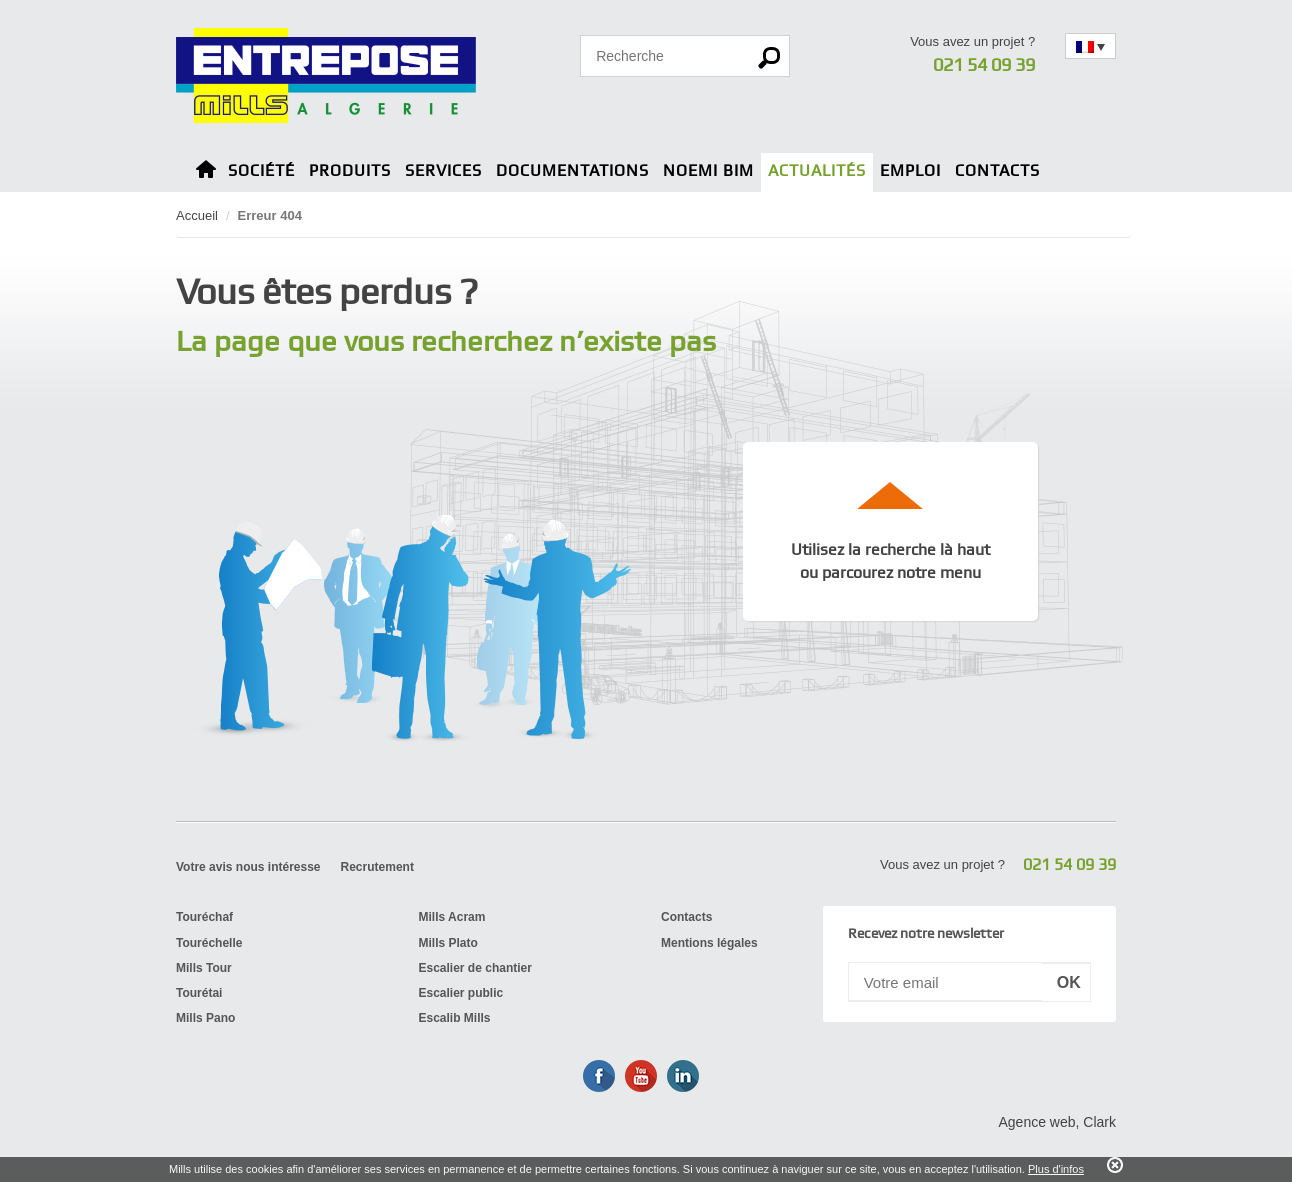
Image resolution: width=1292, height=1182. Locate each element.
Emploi (910, 170)
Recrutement (377, 867)
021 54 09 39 (984, 64)
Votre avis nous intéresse (248, 867)
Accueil (197, 215)
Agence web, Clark (1057, 1122)
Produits (350, 170)
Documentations (572, 170)
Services (443, 170)
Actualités (817, 170)
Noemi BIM (708, 170)
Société (261, 170)
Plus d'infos (1056, 1169)
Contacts (997, 170)
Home (206, 172)
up (891, 494)
